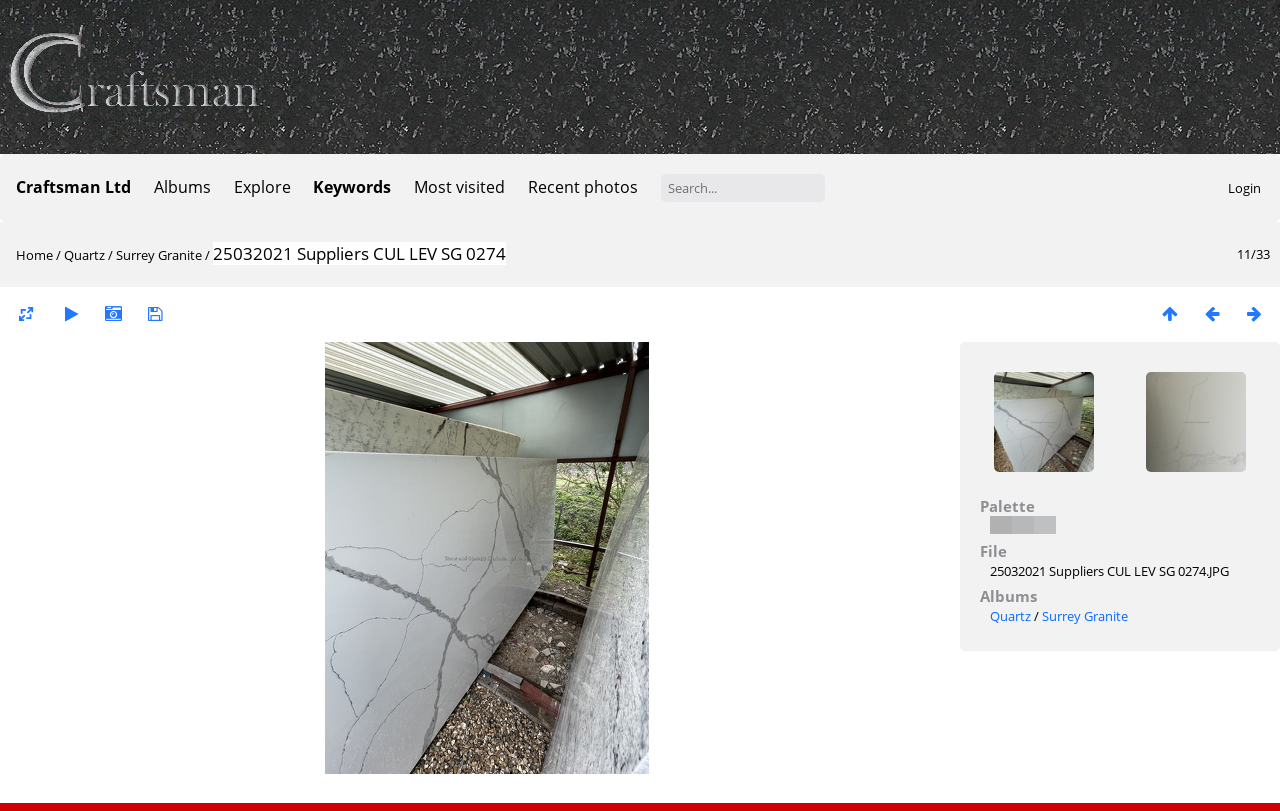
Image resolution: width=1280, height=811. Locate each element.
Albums (182, 187)
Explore (262, 187)
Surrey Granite (159, 255)
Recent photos (583, 187)
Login (1244, 188)
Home (34, 255)
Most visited (459, 187)
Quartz (84, 255)
